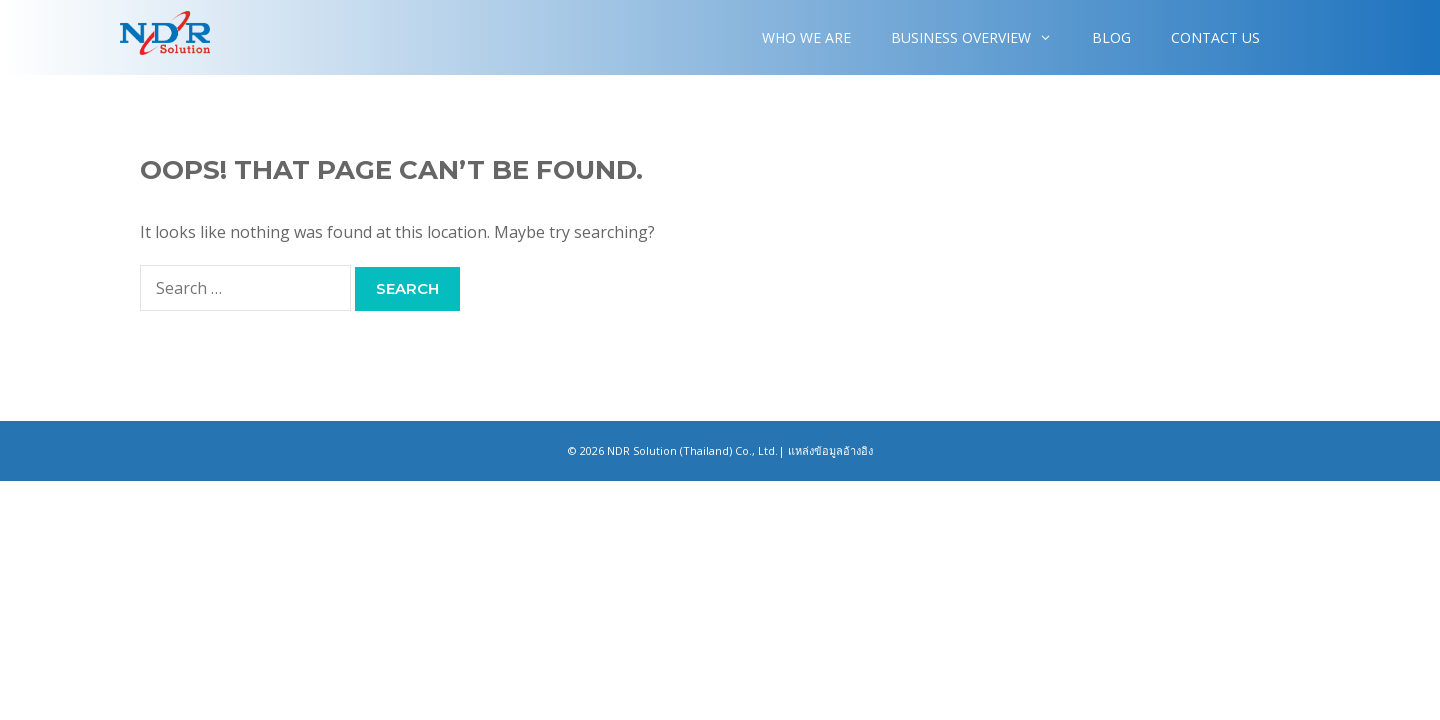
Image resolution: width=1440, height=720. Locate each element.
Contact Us (1215, 37)
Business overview (981, 37)
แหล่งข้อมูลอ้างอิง (830, 450)
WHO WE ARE (806, 37)
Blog (1111, 37)
